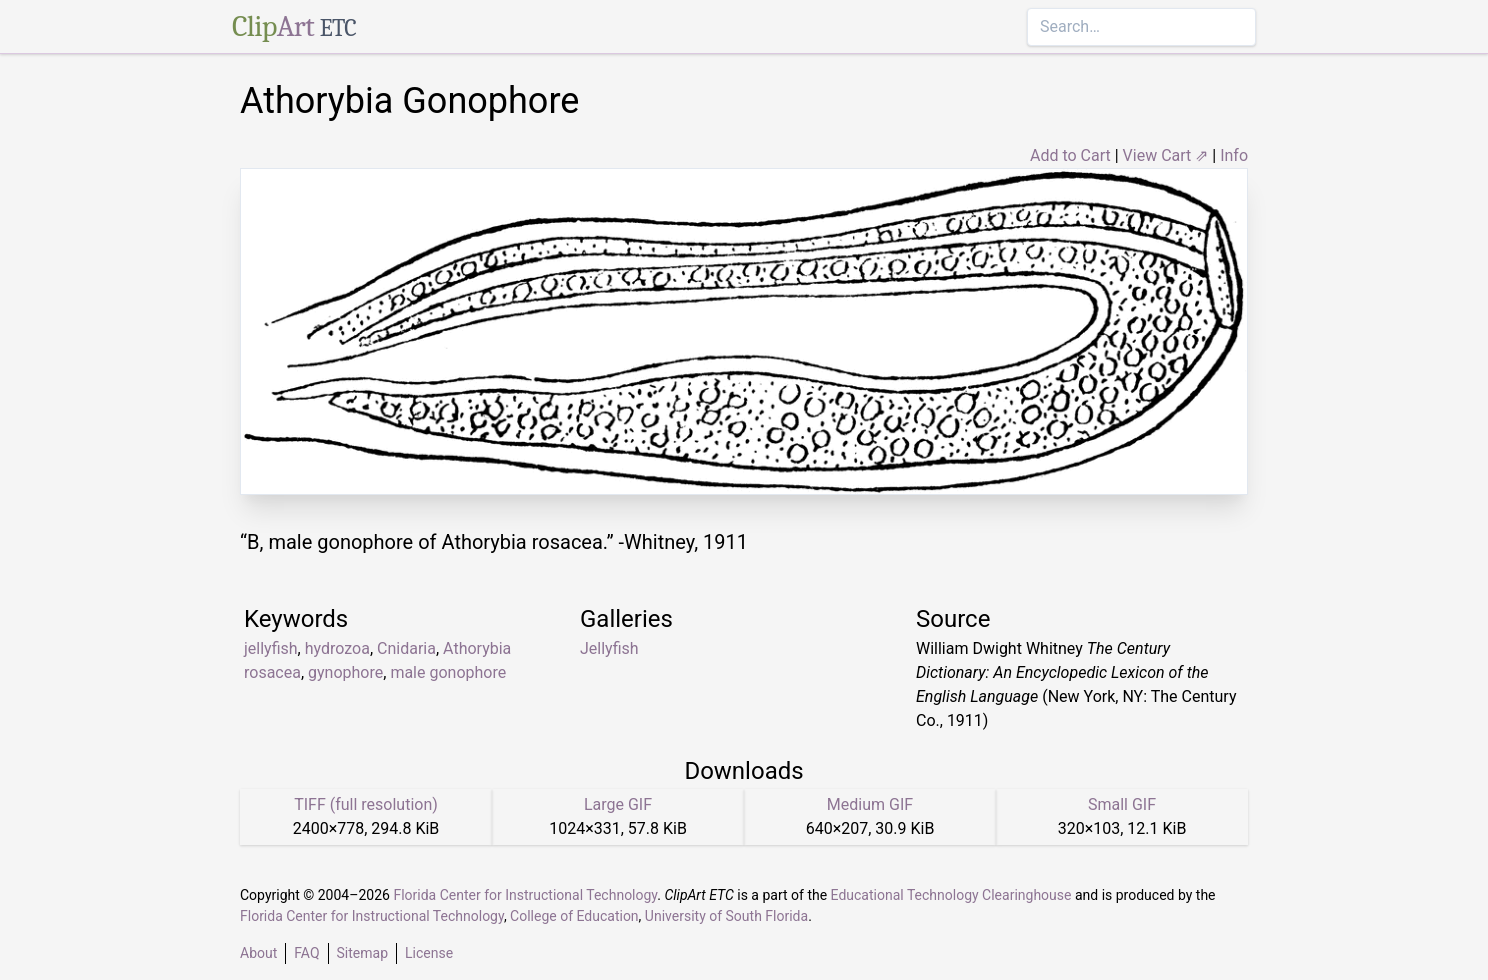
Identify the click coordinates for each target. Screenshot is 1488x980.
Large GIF (618, 804)
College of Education (574, 916)
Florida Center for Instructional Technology (525, 895)
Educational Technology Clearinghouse (951, 895)
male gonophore (448, 672)
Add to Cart (1070, 155)
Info (1234, 155)
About (258, 953)
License (429, 953)
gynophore (345, 672)
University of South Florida (726, 916)
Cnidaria (406, 648)
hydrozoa (337, 648)
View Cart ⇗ (1166, 155)
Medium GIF (870, 804)
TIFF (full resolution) (366, 804)
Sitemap (362, 953)
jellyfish (271, 648)
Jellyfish (609, 648)
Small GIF (1122, 804)
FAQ (306, 953)
